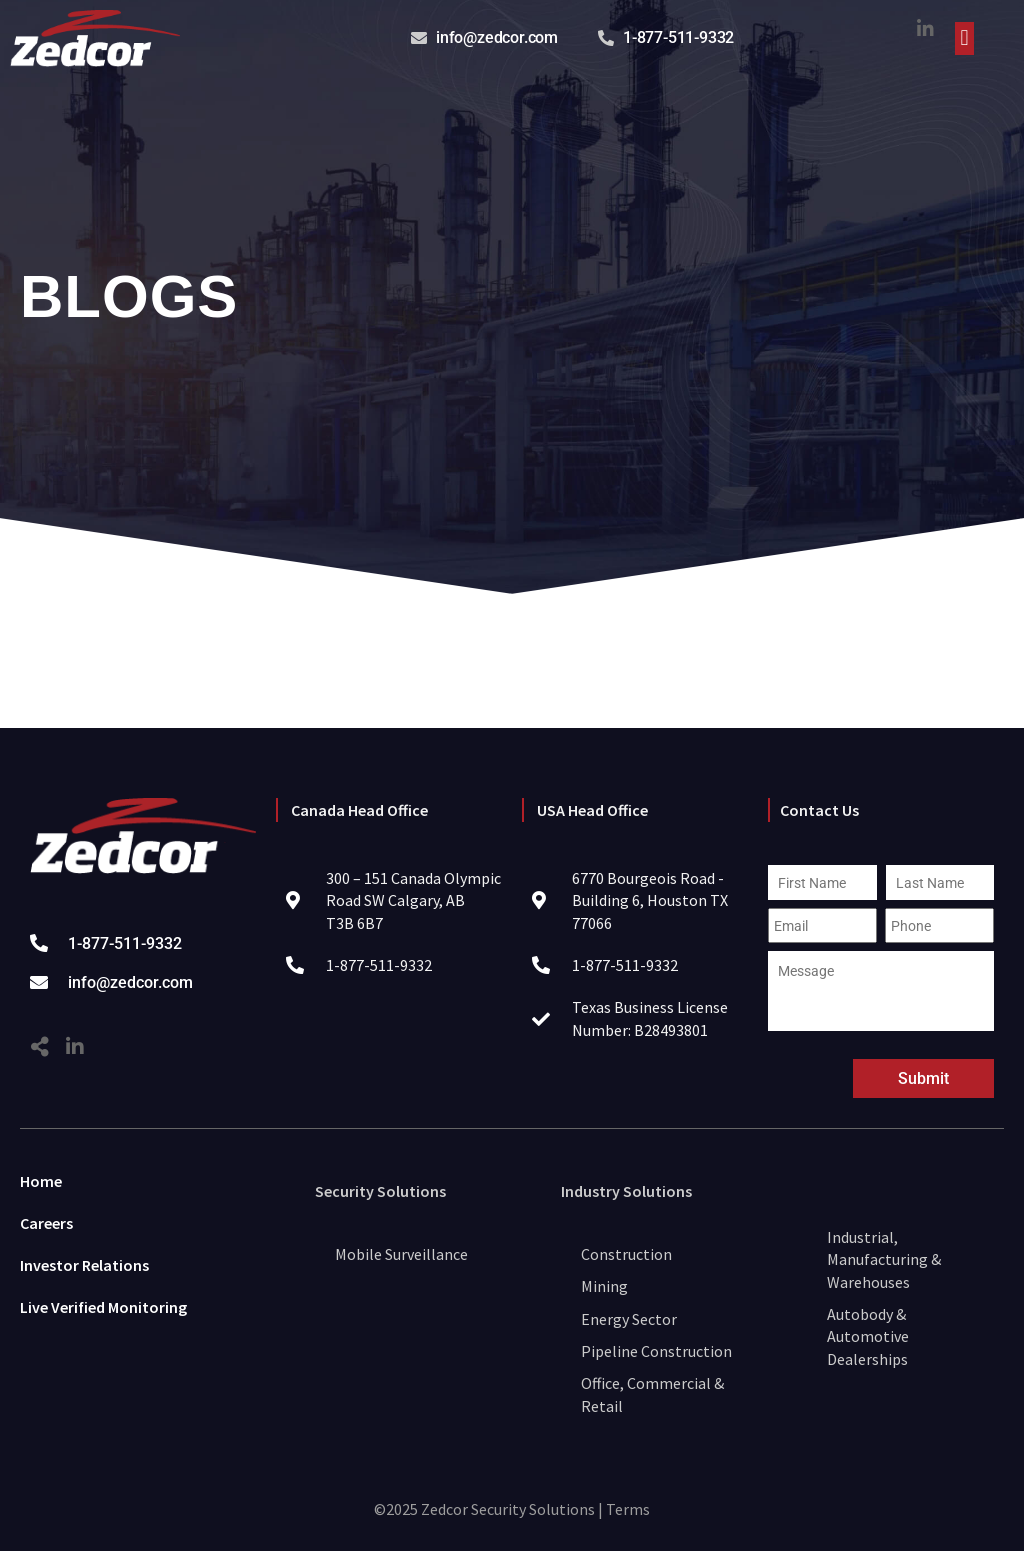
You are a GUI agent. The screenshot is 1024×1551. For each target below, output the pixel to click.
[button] (964, 38)
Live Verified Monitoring (103, 1307)
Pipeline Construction (656, 1351)
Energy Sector (629, 1319)
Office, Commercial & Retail (652, 1394)
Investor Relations (84, 1265)
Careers (46, 1223)
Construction (626, 1254)
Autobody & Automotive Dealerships (868, 1336)
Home (41, 1181)
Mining (604, 1286)
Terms (628, 1509)
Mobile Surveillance (401, 1254)
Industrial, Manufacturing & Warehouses (884, 1259)
